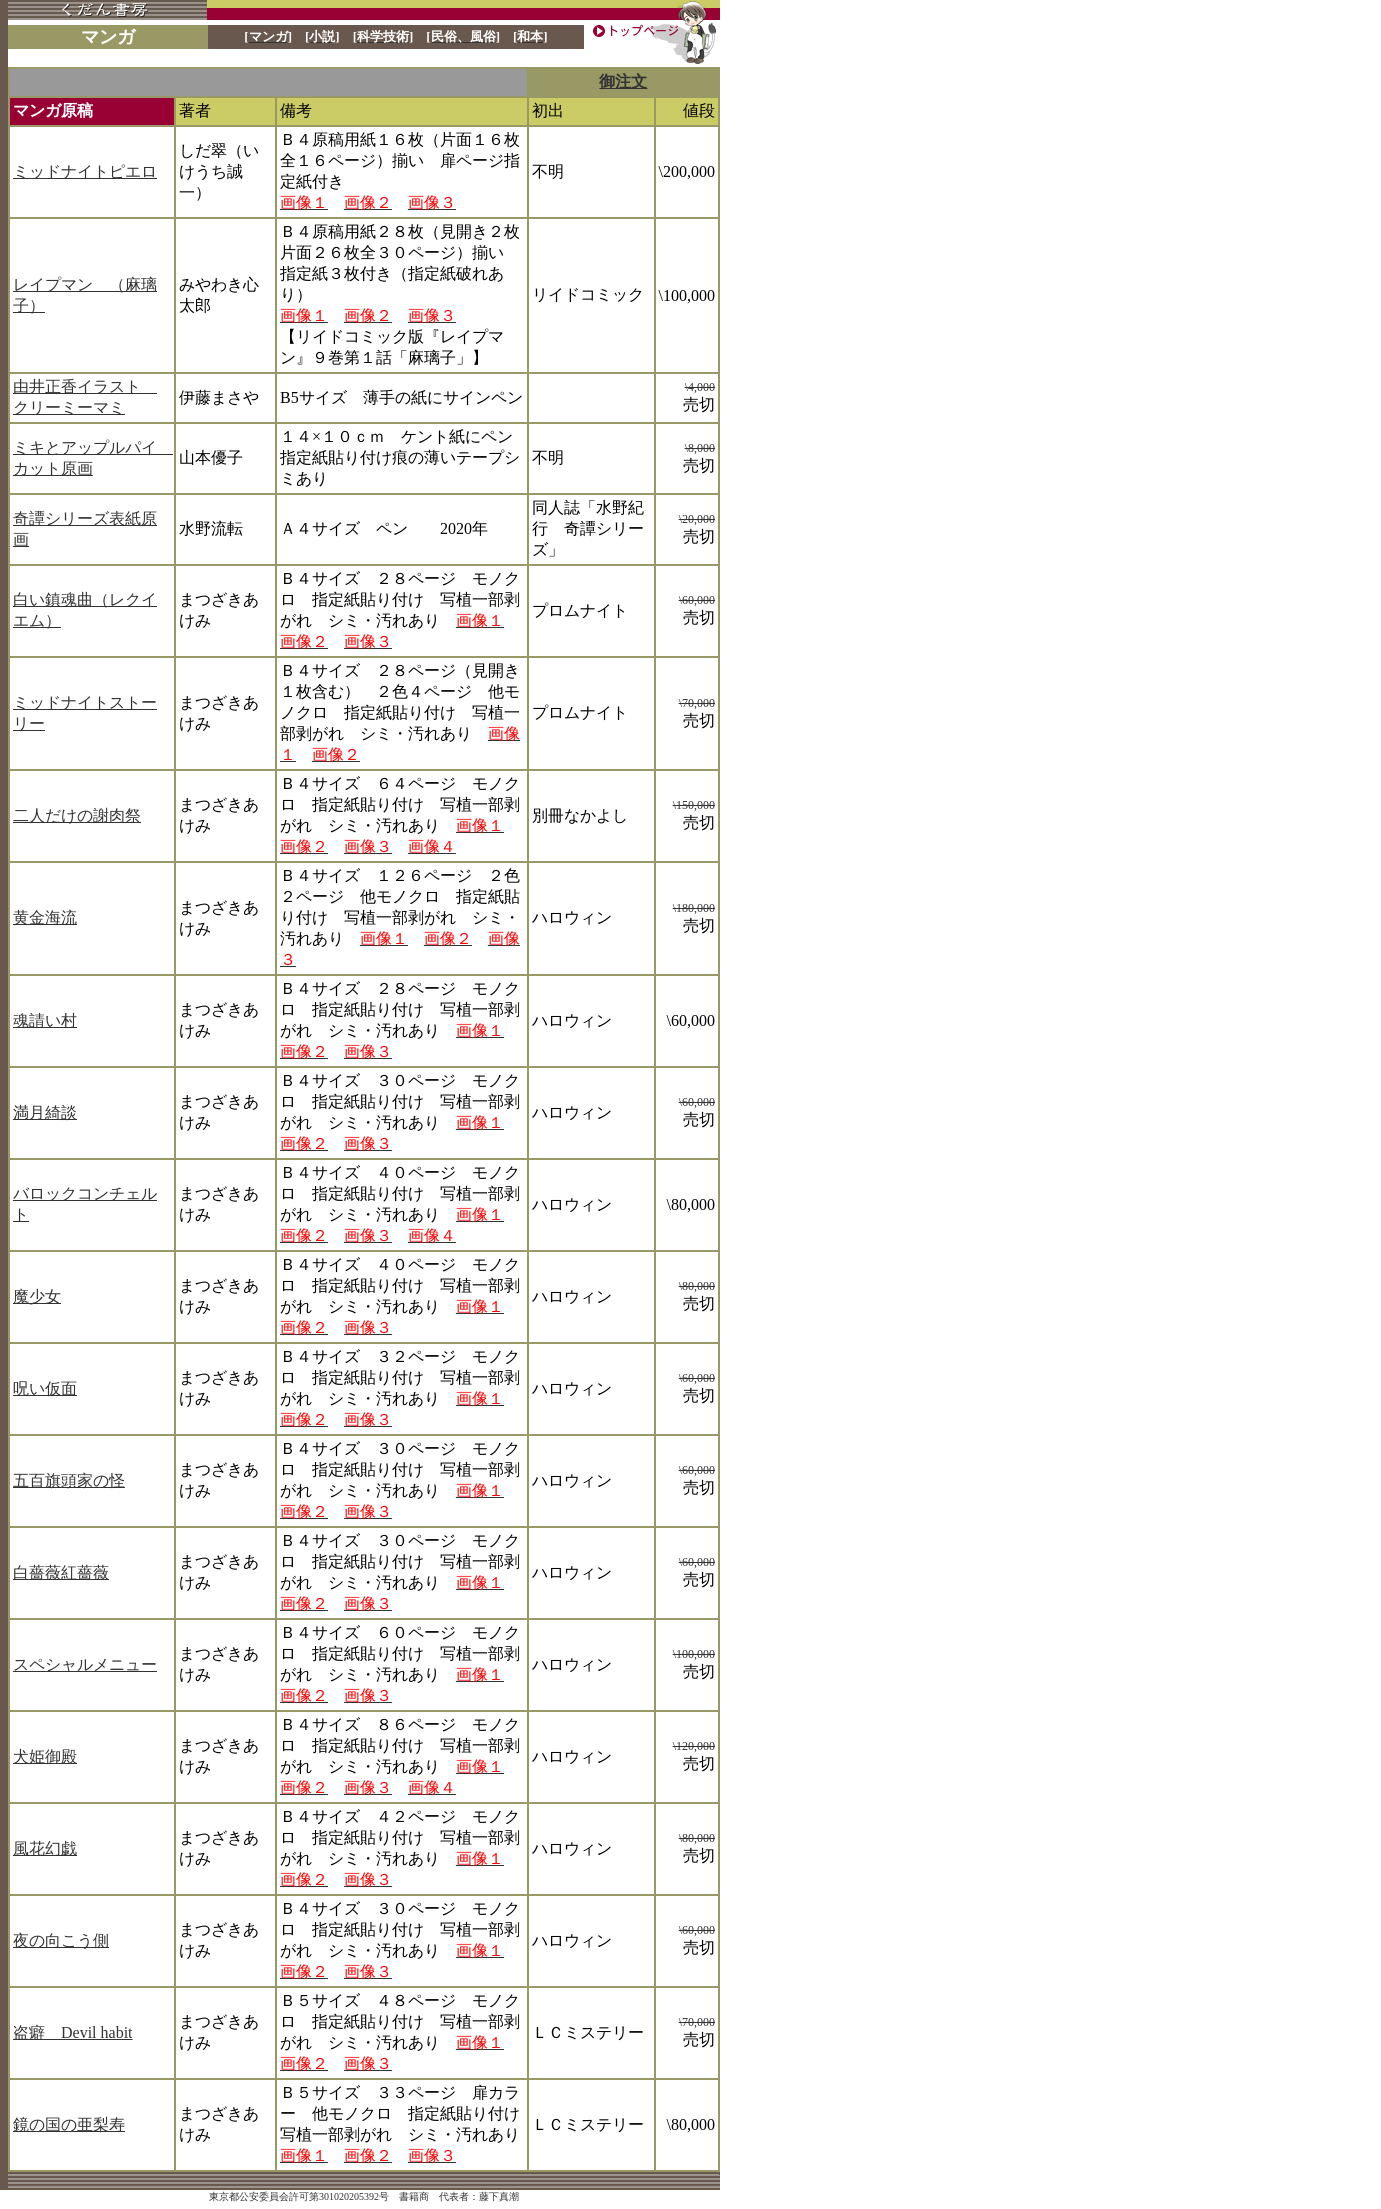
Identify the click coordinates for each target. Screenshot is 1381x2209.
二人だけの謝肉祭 (77, 815)
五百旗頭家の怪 (69, 1480)
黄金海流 (45, 917)
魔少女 (37, 1296)
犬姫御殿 (45, 1756)
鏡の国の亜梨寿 (69, 2124)
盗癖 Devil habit (73, 2032)
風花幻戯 (45, 1848)
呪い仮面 (45, 1388)
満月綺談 (45, 1112)
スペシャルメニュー (85, 1664)
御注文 (623, 81)
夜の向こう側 (61, 1940)
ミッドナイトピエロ (85, 171)
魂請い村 (45, 1020)
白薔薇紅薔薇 (61, 1572)
